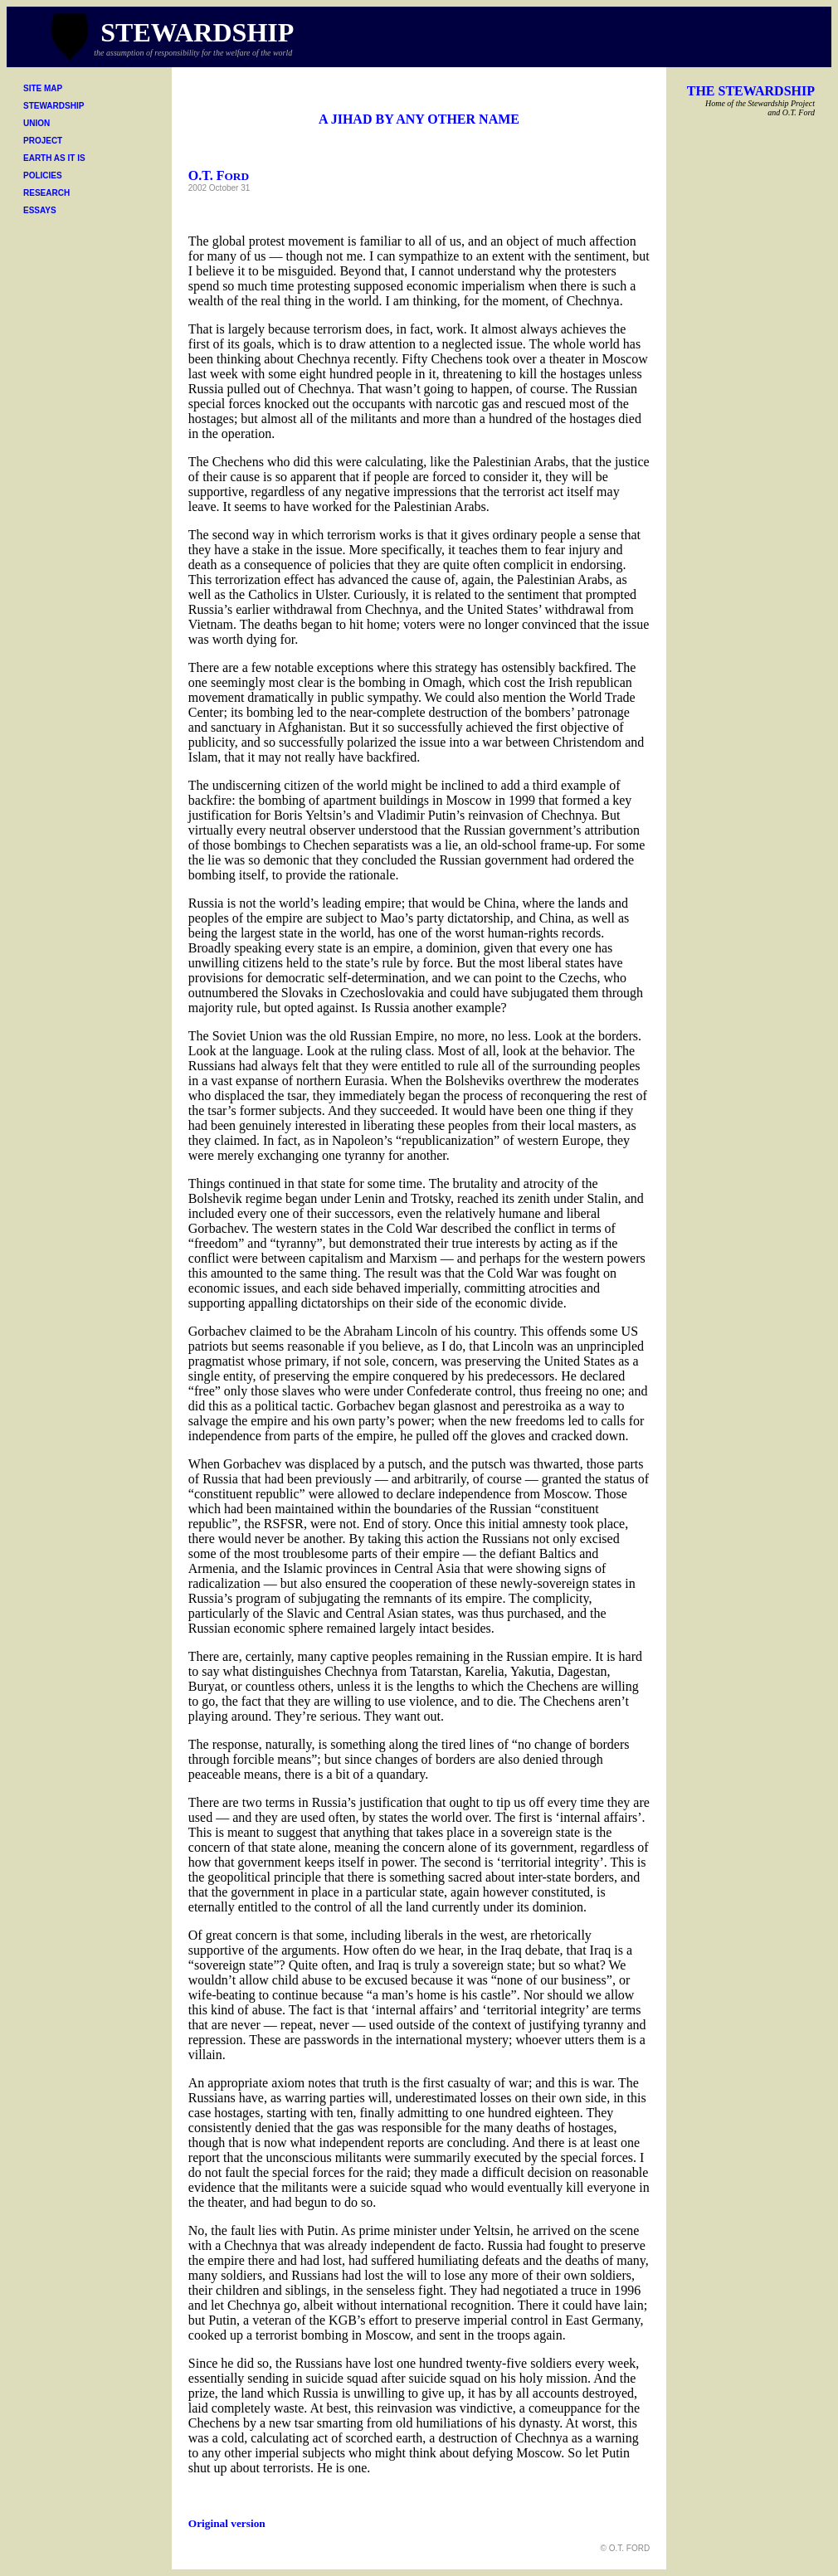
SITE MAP (42, 88)
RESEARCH (46, 192)
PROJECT (42, 140)
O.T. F (218, 175)
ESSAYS (39, 210)
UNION (36, 123)
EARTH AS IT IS (54, 158)
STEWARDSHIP (53, 105)
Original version (227, 2523)
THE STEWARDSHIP (751, 91)
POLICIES (42, 175)
